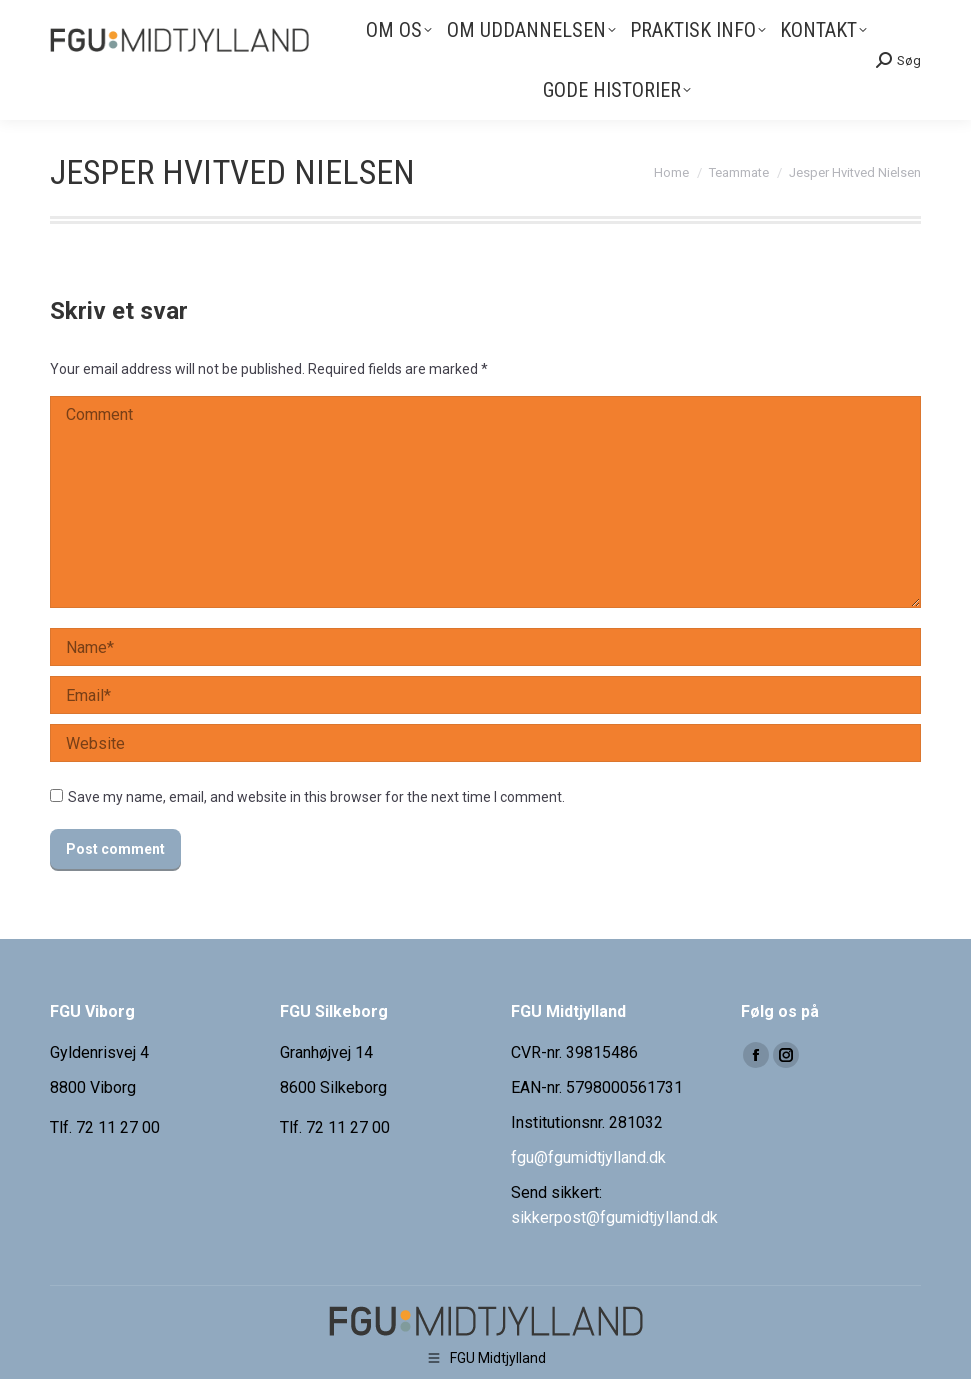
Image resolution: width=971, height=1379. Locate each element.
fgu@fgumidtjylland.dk (588, 1157)
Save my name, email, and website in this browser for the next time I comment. (316, 797)
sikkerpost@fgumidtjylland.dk (614, 1217)
